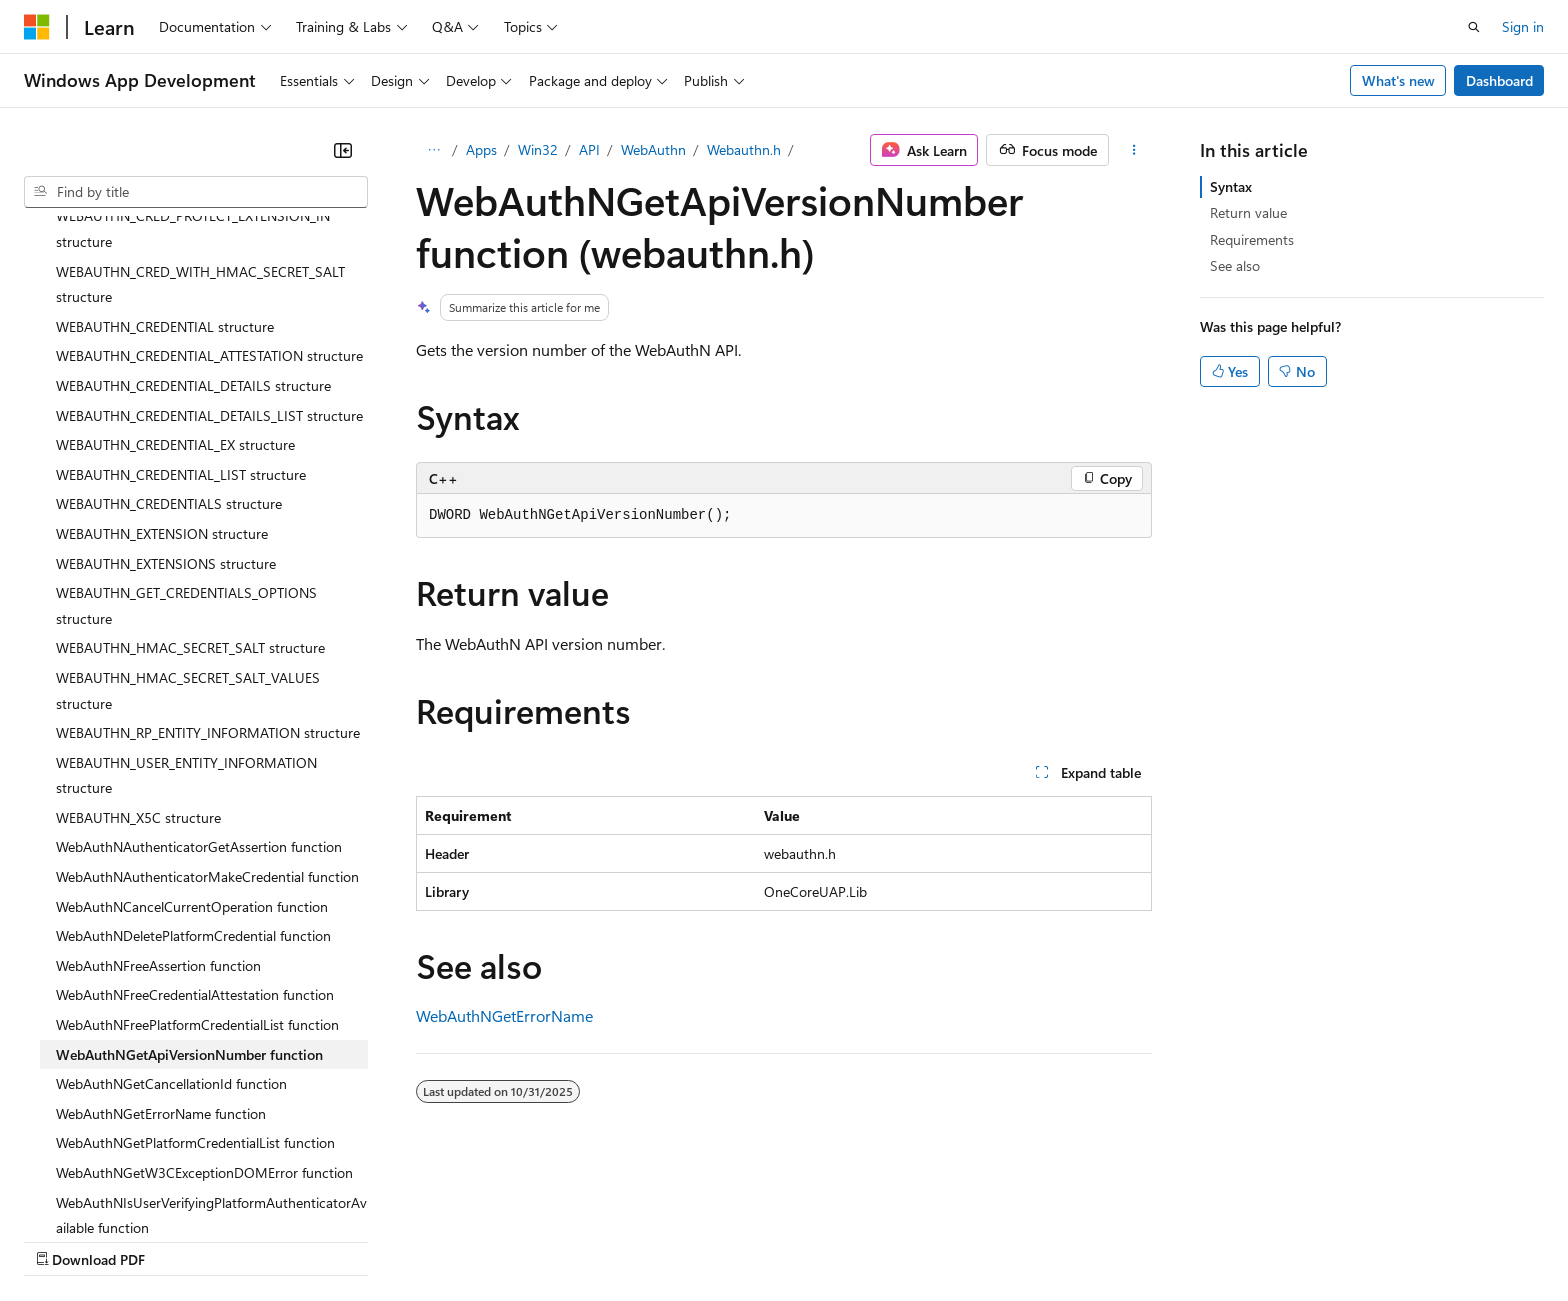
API (589, 149)
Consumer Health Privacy (574, 1240)
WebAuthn (653, 149)
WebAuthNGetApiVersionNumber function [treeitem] (189, 880)
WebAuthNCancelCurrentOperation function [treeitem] (192, 732)
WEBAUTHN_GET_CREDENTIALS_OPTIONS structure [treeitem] (186, 431)
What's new (1398, 80)
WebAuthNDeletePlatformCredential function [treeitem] (193, 761)
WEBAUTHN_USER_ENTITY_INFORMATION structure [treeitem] (186, 601)
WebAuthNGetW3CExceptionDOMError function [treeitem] (204, 998)
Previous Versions (181, 1240)
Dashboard (1499, 80)
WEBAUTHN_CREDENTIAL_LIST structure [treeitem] (181, 300)
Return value (1248, 212)
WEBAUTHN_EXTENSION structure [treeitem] (162, 359)
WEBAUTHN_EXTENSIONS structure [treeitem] (166, 389)
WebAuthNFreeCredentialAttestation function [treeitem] (195, 820)
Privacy (437, 1240)
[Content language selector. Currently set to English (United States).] (115, 1192)
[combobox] (196, 192)
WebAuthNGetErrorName (504, 1015)
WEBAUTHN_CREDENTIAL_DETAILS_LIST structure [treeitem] (209, 241)
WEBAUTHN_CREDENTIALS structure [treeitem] (169, 329)
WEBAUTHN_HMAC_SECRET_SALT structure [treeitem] (190, 473)
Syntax (1231, 186)
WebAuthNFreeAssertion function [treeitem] (158, 791)
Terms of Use (730, 1240)
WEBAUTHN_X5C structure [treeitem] (138, 643)
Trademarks (829, 1240)
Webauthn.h (744, 149)
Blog (272, 1240)
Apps (481, 149)
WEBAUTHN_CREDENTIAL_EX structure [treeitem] (175, 270)
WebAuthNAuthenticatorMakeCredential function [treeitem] (207, 702)
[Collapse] (343, 150)
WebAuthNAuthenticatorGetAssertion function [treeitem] (199, 672)
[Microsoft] (37, 27)
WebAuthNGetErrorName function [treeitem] (161, 939)
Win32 (538, 149)
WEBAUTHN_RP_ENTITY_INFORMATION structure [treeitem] (208, 558)
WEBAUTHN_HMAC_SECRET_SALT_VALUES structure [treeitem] (188, 516)
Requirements (1252, 239)
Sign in (1523, 26)
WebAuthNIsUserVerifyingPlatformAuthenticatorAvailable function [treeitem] (211, 1041)
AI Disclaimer (64, 1240)
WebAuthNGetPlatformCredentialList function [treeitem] (195, 968)
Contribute (358, 1240)
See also (1235, 265)
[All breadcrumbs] (433, 150)
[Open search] (1474, 27)
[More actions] (1134, 150)
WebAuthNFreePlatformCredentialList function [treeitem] (197, 850)
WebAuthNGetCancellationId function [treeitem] (171, 909)
